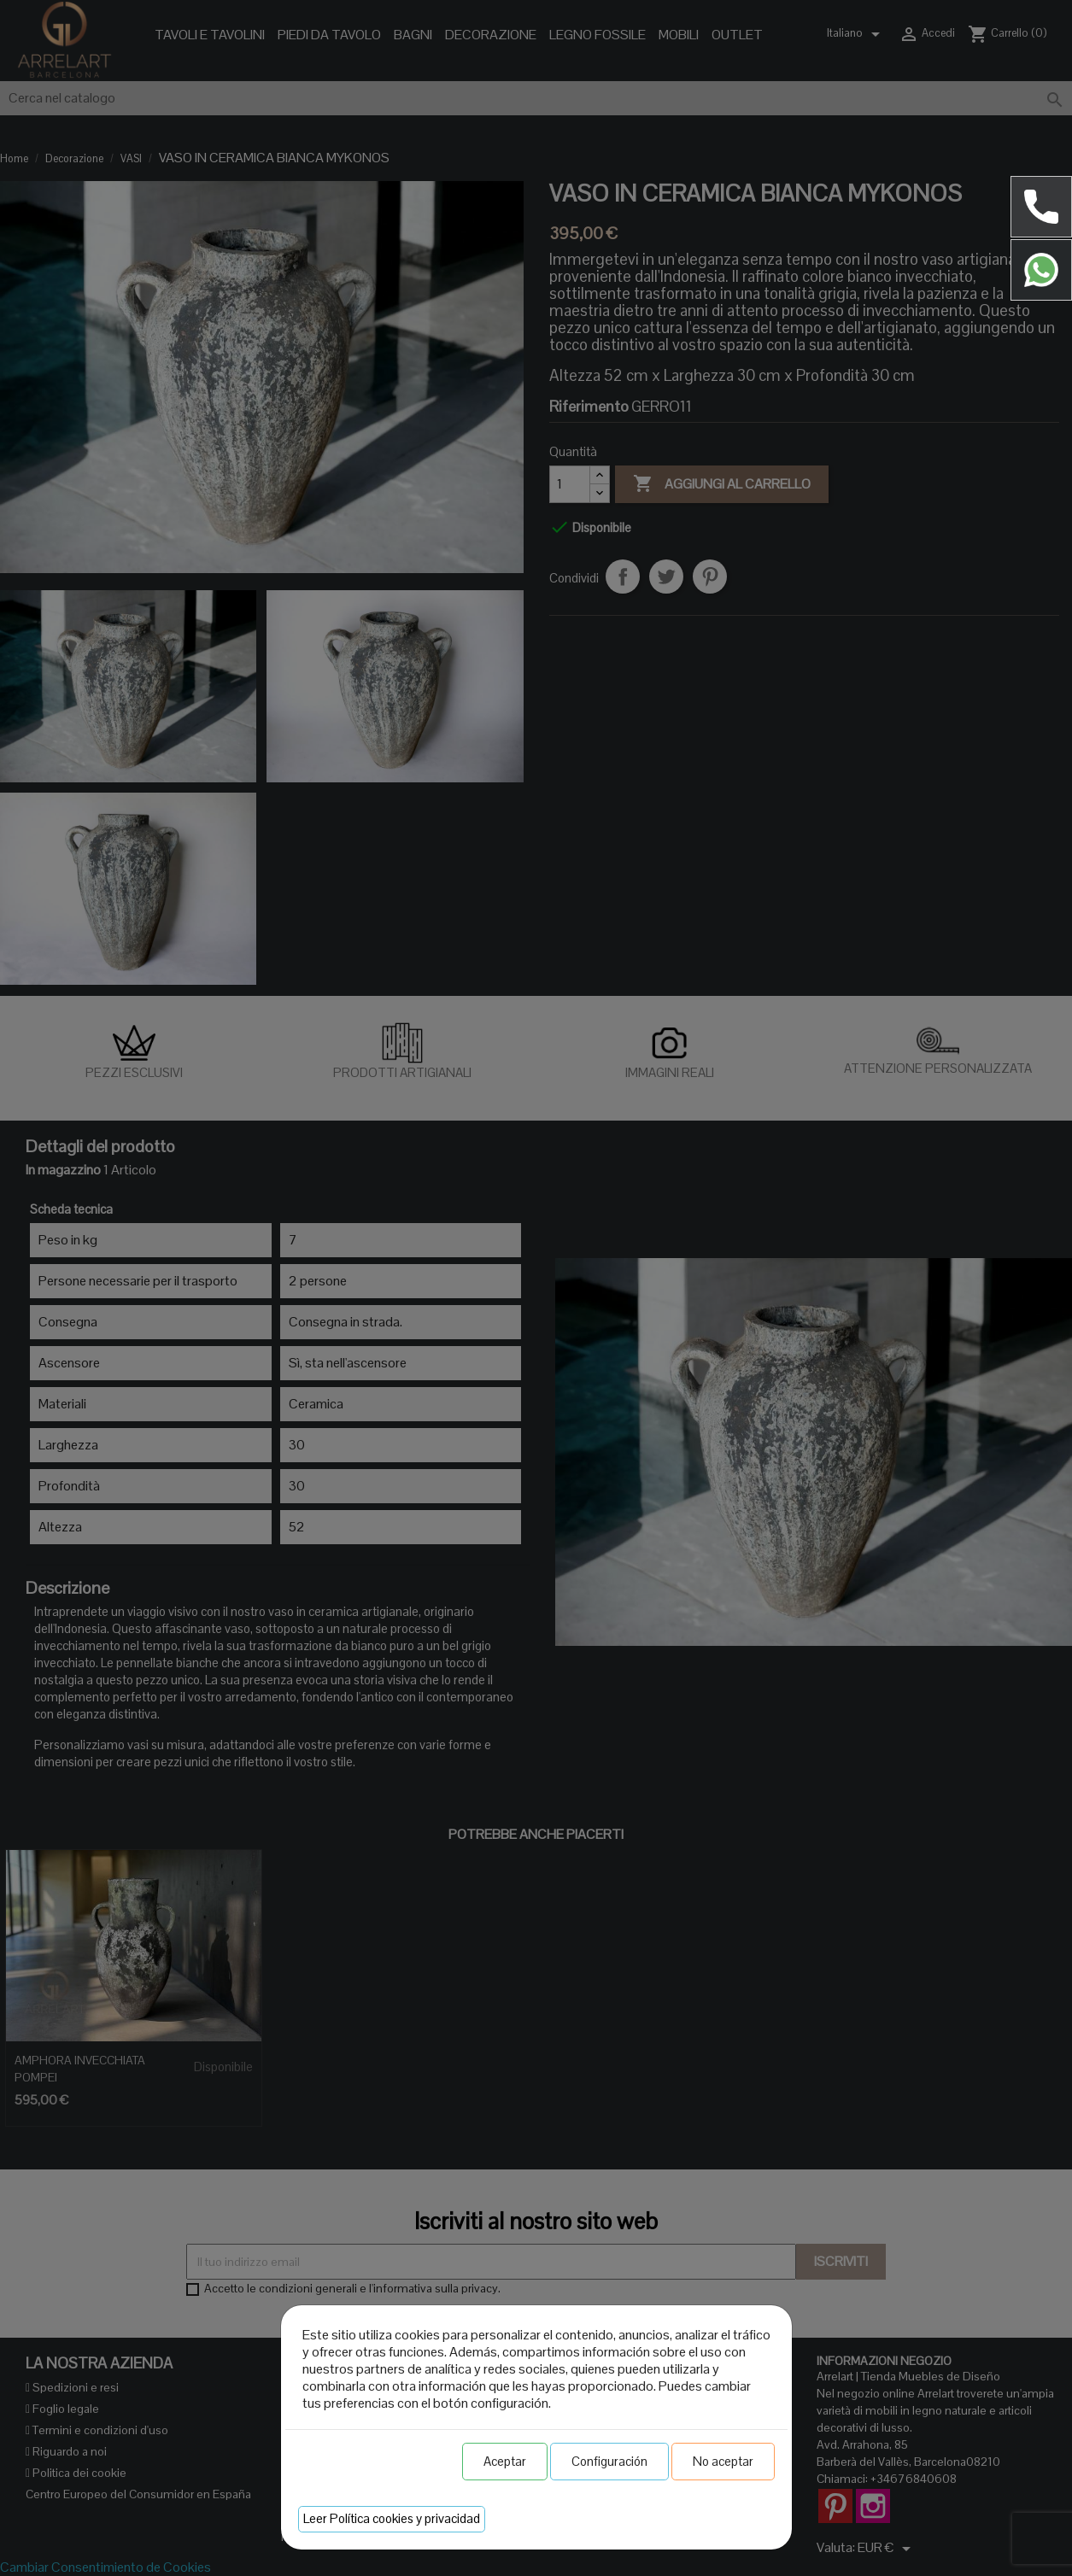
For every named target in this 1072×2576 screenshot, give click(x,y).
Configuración (609, 2461)
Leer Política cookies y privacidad (391, 2518)
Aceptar (504, 2461)
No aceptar (723, 2461)
